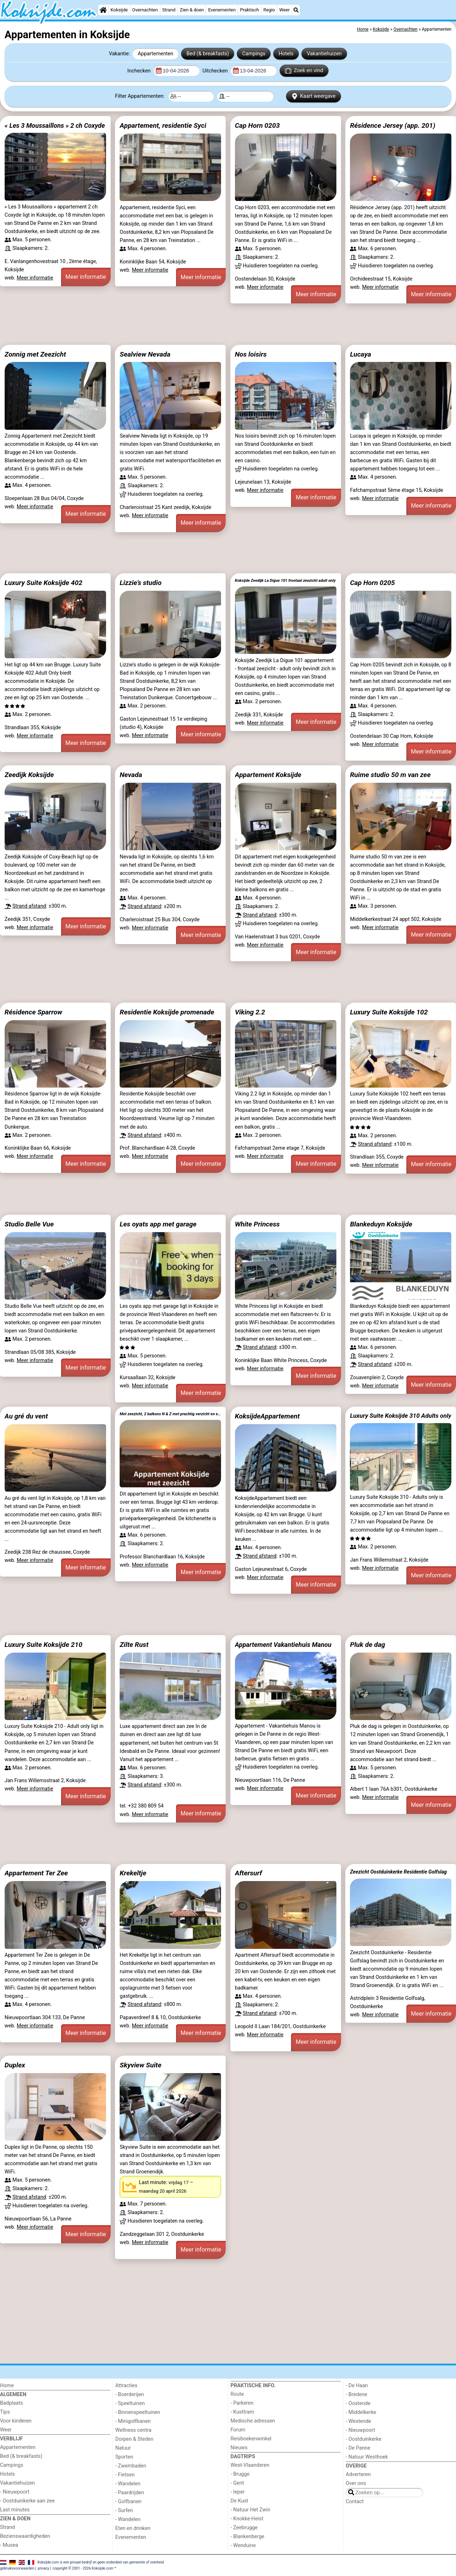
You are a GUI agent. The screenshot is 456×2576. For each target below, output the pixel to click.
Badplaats (11, 2403)
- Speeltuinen (130, 2403)
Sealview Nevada (145, 354)
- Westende (358, 2421)
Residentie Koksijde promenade (167, 1012)
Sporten (124, 2457)
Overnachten (145, 9)
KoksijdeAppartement (267, 1416)
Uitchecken (215, 71)
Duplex (15, 2065)
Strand (168, 9)
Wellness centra (133, 2430)
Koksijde (118, 9)
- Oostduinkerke (363, 2439)
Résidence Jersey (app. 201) (392, 125)
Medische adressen (253, 2421)
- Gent (237, 2483)
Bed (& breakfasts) (207, 54)
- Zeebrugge (244, 2528)
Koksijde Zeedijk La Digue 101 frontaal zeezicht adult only (285, 580)
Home (7, 2386)
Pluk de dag (367, 1644)
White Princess (257, 1224)
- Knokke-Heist (247, 2519)
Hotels (286, 54)
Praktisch (249, 9)
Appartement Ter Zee (36, 1873)
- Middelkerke (361, 2412)
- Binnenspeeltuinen (137, 2412)
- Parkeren (242, 2403)
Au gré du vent (26, 1416)
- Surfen (124, 2510)
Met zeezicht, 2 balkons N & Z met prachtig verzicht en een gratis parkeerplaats (170, 1414)
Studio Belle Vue (29, 1224)
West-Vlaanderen (250, 2465)
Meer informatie (35, 278)
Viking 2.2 (250, 1012)
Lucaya (360, 354)
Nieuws (239, 2448)
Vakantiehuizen (324, 54)
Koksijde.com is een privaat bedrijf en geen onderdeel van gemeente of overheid (100, 2562)
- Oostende (358, 2403)
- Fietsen (125, 2475)
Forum (238, 2430)
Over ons (356, 2483)
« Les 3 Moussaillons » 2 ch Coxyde (55, 125)
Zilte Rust (134, 1644)
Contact (355, 2502)
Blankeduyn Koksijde (381, 1224)
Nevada (131, 775)
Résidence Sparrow (33, 1012)
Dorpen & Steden (134, 2439)
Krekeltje (133, 1873)
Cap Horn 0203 (257, 125)
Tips (5, 2412)
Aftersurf (248, 1873)
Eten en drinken (132, 2528)
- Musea (9, 2545)
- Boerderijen (129, 2394)
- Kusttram (242, 2412)
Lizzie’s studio (140, 583)
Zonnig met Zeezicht (35, 354)
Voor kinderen (16, 2421)
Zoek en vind (304, 70)
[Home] (103, 10)
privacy (43, 2568)
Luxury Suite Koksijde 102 (389, 1012)
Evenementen (222, 9)
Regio (269, 9)
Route (237, 2394)
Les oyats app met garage (158, 1224)
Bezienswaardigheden (25, 2536)
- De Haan (357, 2386)
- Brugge (240, 2474)
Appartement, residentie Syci (163, 125)
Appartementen (155, 54)
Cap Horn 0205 (372, 583)
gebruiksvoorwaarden (17, 2568)
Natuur (123, 2448)
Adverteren (358, 2474)
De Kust (240, 2501)
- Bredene (356, 2394)
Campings (253, 54)
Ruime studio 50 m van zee (390, 775)
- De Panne (358, 2448)
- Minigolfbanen (133, 2421)
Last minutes (15, 2510)
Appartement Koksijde (268, 775)
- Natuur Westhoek (367, 2457)
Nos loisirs (251, 354)
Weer (284, 9)
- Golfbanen (128, 2502)
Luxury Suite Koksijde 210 (43, 1644)
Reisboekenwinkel (251, 2439)
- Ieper (238, 2492)
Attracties (126, 2386)
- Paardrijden (129, 2493)
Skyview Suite (140, 2065)
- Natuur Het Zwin (251, 2510)
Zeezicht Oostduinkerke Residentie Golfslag (398, 1872)
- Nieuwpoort (14, 2492)
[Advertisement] (214, 324)
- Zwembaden (130, 2466)
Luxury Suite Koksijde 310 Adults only (400, 1415)
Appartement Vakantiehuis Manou (283, 1644)
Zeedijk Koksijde (29, 775)
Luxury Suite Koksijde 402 (43, 583)
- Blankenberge (248, 2537)
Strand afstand (29, 906)
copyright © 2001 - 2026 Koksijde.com (82, 2568)
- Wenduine (243, 2545)
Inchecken (139, 71)
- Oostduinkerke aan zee (27, 2501)
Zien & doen (192, 9)
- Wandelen (128, 2484)
